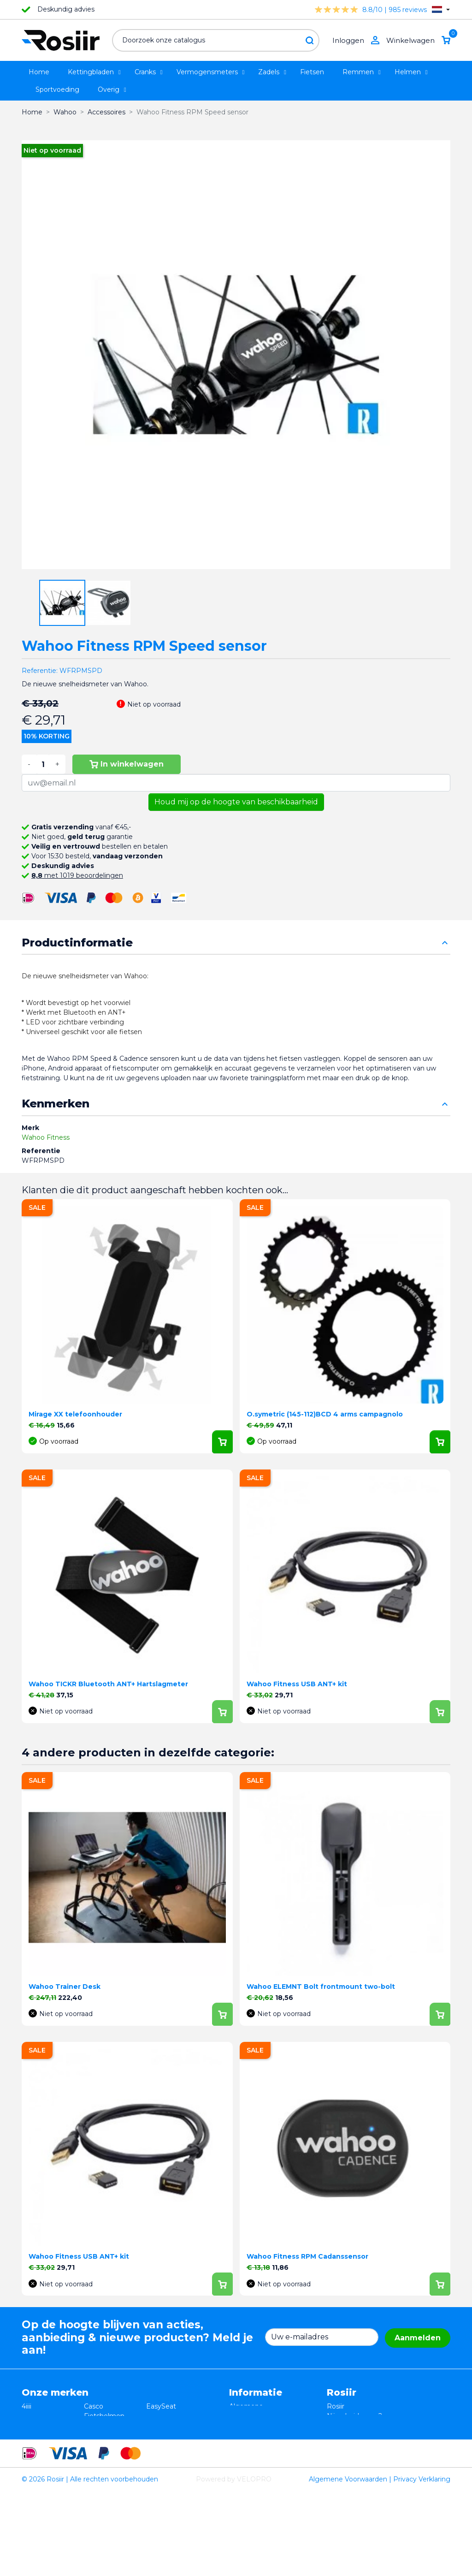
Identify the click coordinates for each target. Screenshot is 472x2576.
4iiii (26, 2406)
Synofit (157, 2445)
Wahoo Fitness (46, 1137)
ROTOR (158, 2474)
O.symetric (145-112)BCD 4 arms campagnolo (325, 1414)
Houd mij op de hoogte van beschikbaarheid (236, 801)
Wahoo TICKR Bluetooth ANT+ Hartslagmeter (108, 1684)
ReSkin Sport (105, 2474)
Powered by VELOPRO (233, 2564)
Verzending (247, 2445)
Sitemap (242, 2464)
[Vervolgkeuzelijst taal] (440, 9)
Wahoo (33, 2464)
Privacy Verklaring (421, 2564)
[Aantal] (43, 764)
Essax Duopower (49, 2425)
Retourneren (250, 2425)
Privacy (241, 2435)
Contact (242, 2455)
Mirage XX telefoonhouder (75, 1414)
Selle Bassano (168, 2435)
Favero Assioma (171, 2464)
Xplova (94, 2435)
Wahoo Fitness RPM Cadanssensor (307, 2256)
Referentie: (40, 670)
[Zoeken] (215, 40)
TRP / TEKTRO (45, 2435)
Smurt (32, 2445)
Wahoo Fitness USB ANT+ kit (297, 1684)
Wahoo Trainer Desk (64, 1986)
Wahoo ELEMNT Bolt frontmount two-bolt (321, 1986)
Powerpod (38, 2474)
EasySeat (161, 2406)
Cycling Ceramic (110, 2464)
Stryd (154, 2425)
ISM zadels (101, 2425)
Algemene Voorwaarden (348, 2564)
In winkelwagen (126, 764)
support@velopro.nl (387, 2464)
